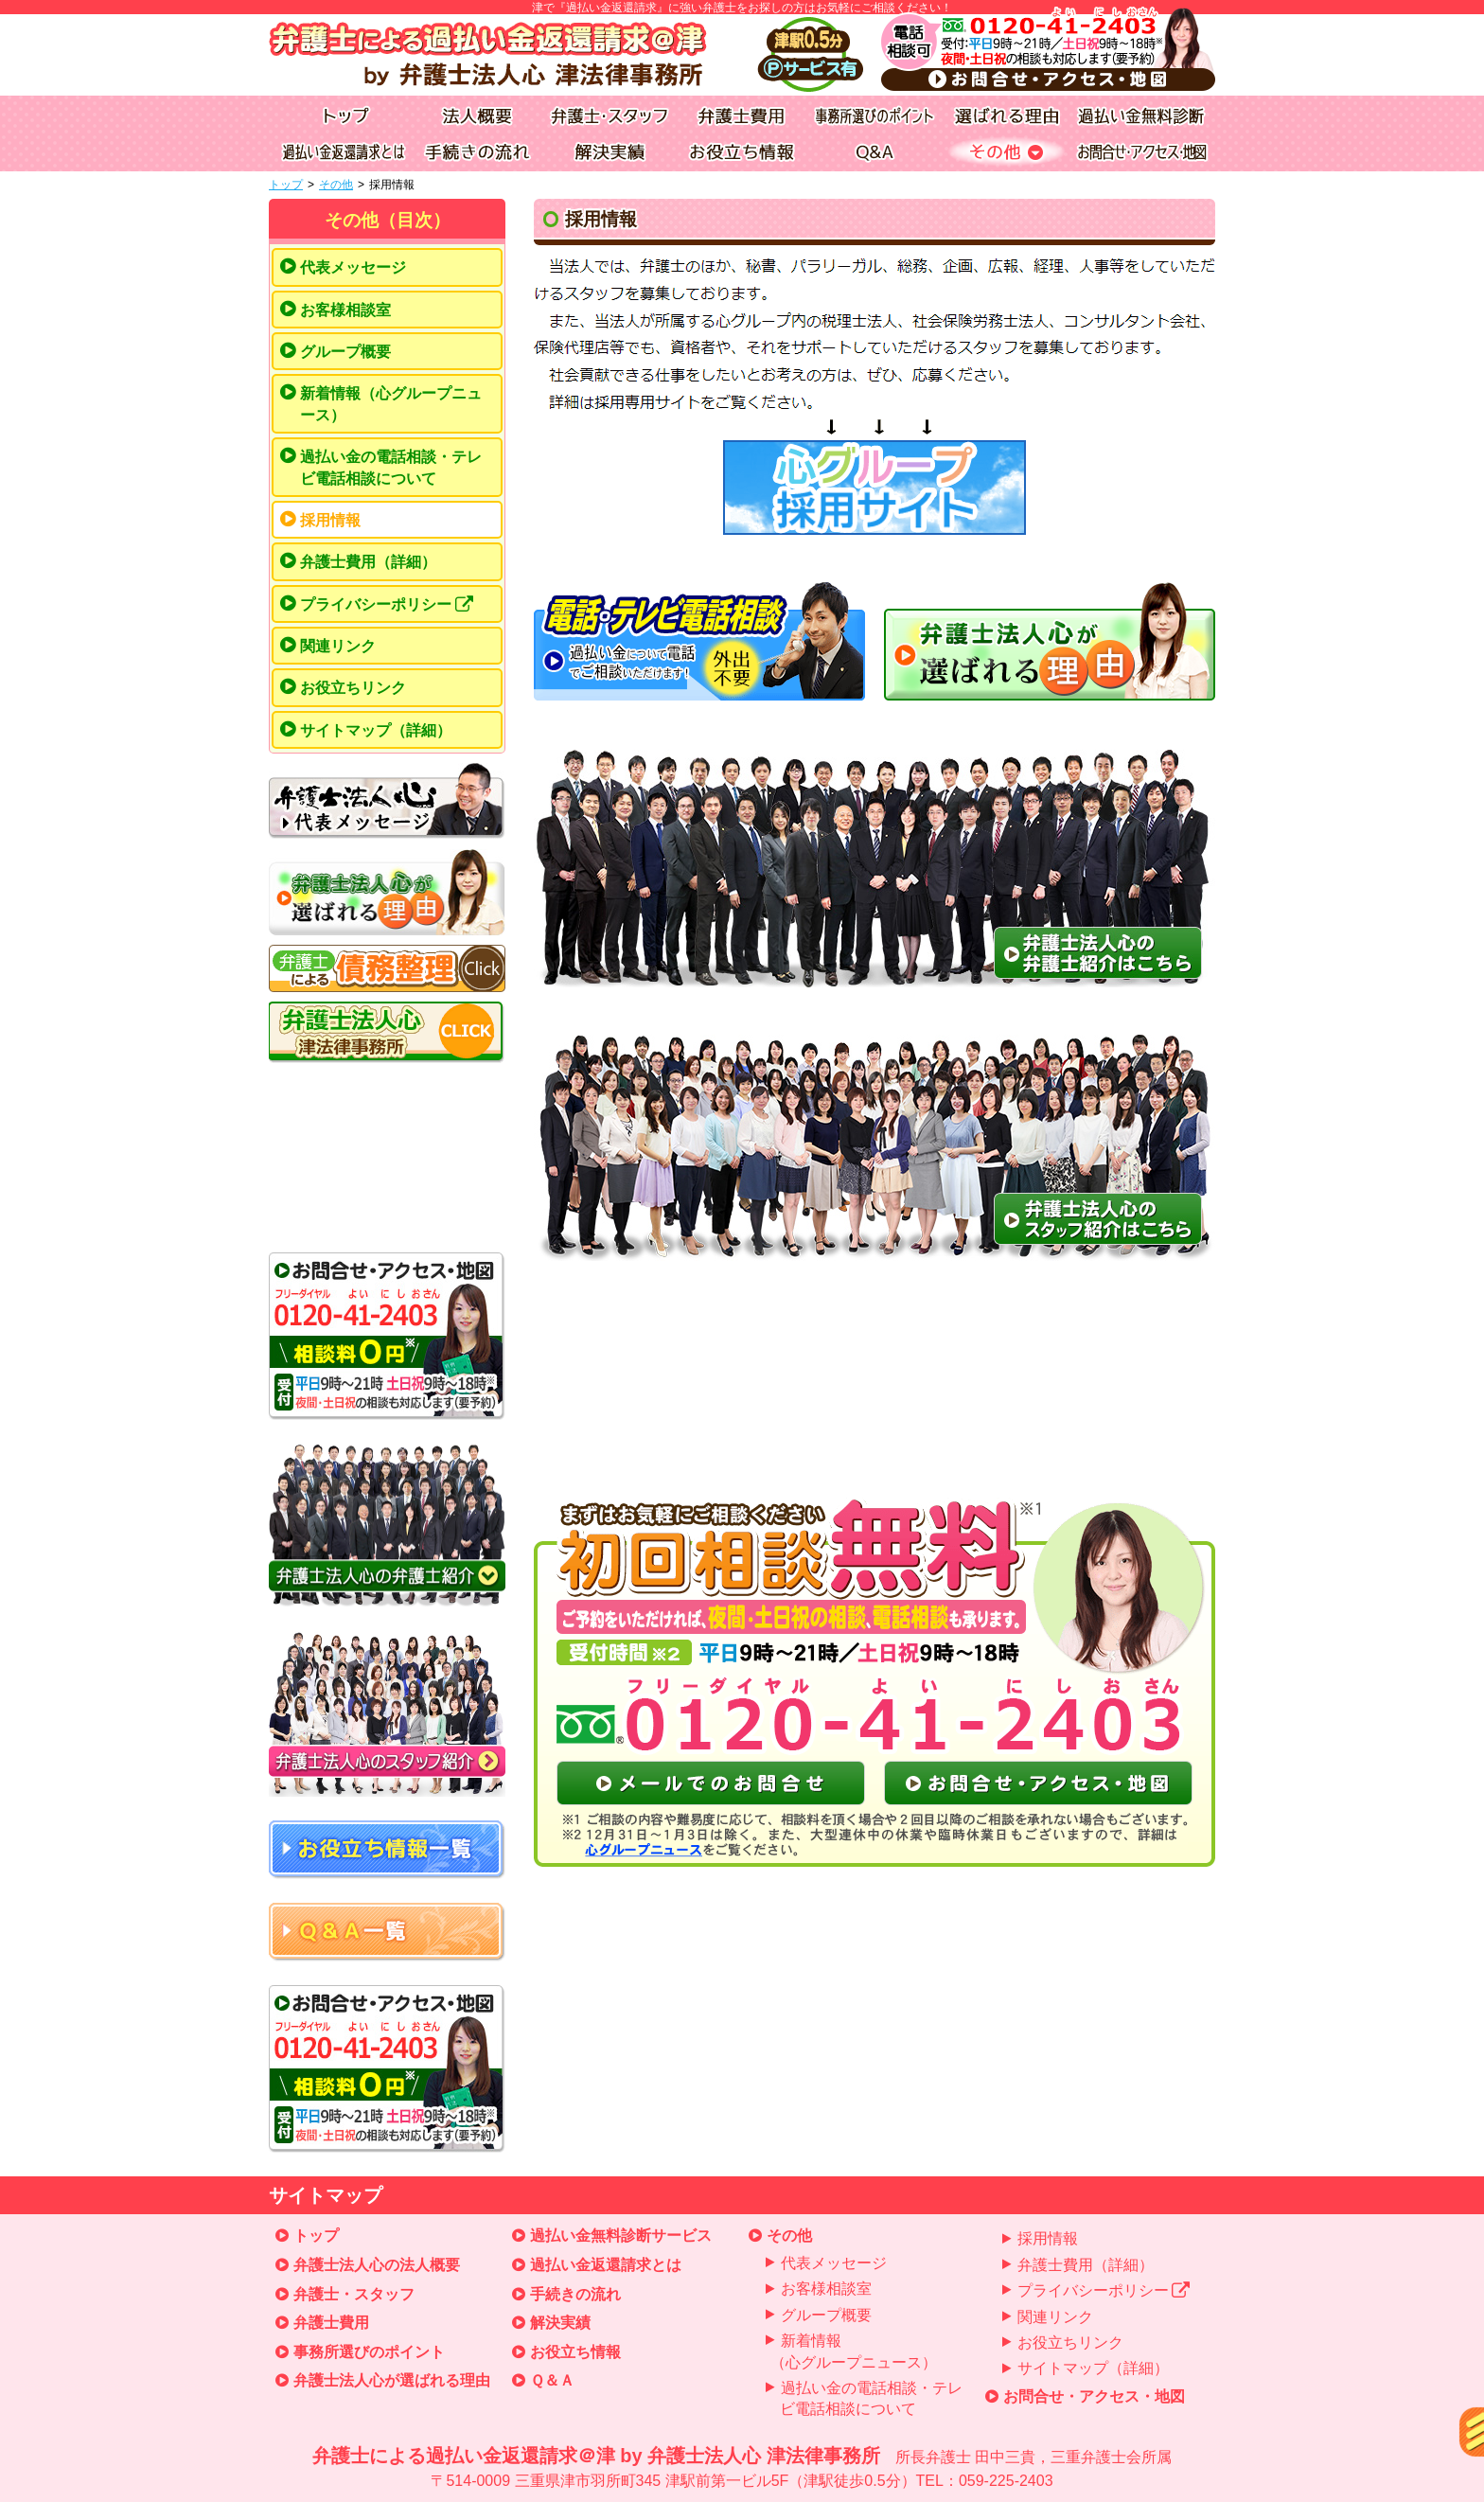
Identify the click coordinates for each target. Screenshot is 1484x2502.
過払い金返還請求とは (605, 2265)
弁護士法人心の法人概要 (376, 2265)
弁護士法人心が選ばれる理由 (391, 2380)
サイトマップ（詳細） (375, 730)
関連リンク (338, 646)
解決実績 (560, 2323)
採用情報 (330, 520)
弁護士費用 (331, 2323)
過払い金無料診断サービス (621, 2235)
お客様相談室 (345, 310)
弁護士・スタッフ (354, 2294)
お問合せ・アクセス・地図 (1094, 2396)
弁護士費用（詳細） (368, 562)
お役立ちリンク (353, 688)
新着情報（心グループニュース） (391, 403)
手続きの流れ (575, 2294)
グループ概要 (345, 352)
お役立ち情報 (575, 2352)
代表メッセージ (353, 267)
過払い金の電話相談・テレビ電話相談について (391, 467)
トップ (286, 184)
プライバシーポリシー (386, 605)
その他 (336, 184)
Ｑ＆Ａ (552, 2380)
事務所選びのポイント (369, 2352)
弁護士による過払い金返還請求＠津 (742, 2469)
